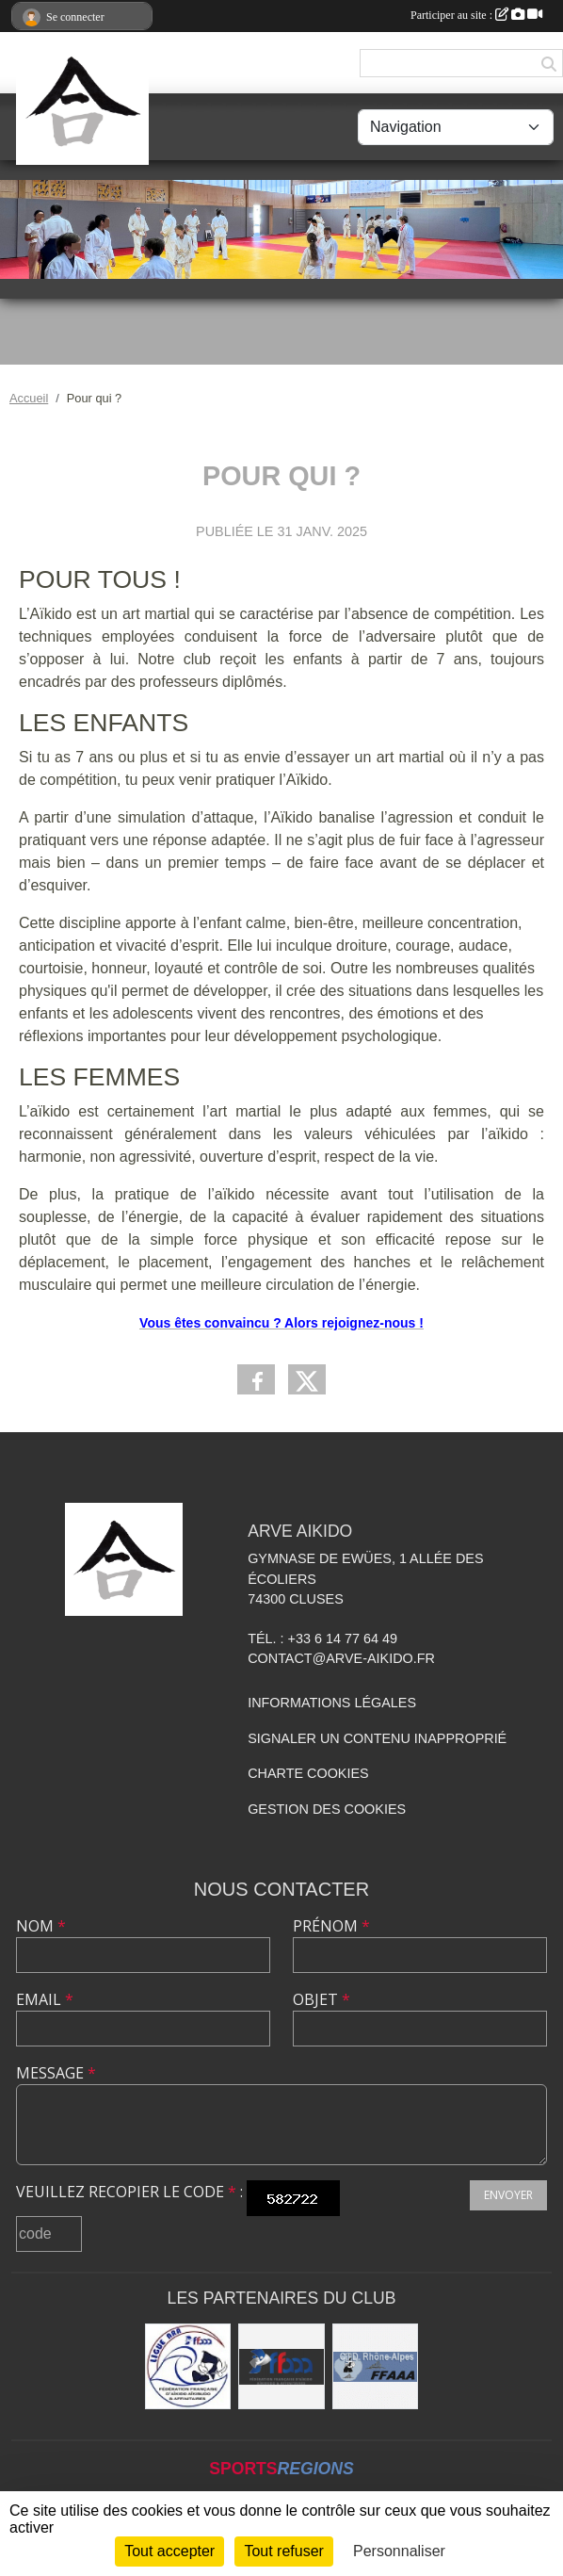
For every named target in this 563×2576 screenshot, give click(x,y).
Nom (41, 1926)
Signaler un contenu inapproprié (377, 1738)
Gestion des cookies (327, 1809)
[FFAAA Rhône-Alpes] (375, 2366)
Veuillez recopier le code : (129, 2191)
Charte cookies (308, 1773)
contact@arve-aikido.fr (341, 1658)
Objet (321, 1999)
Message (56, 2072)
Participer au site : (476, 15)
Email (44, 1999)
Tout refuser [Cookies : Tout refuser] (283, 2551)
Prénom (331, 1926)
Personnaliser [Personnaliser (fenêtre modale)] (399, 2551)
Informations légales (332, 1702)
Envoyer (508, 2195)
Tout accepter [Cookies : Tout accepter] (169, 2551)
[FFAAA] (281, 2366)
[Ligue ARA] (188, 2366)
